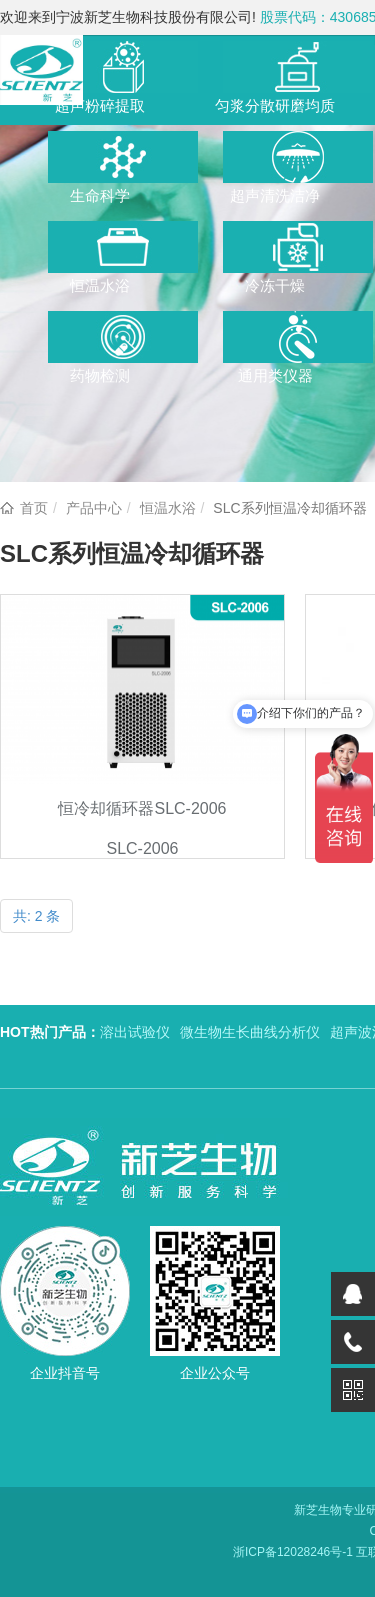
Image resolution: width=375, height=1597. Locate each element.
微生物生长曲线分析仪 (250, 1032)
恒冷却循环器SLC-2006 (142, 808)
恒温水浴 (168, 508)
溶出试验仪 (135, 1032)
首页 (34, 508)
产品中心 (94, 508)
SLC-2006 (142, 848)
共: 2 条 (36, 916)
